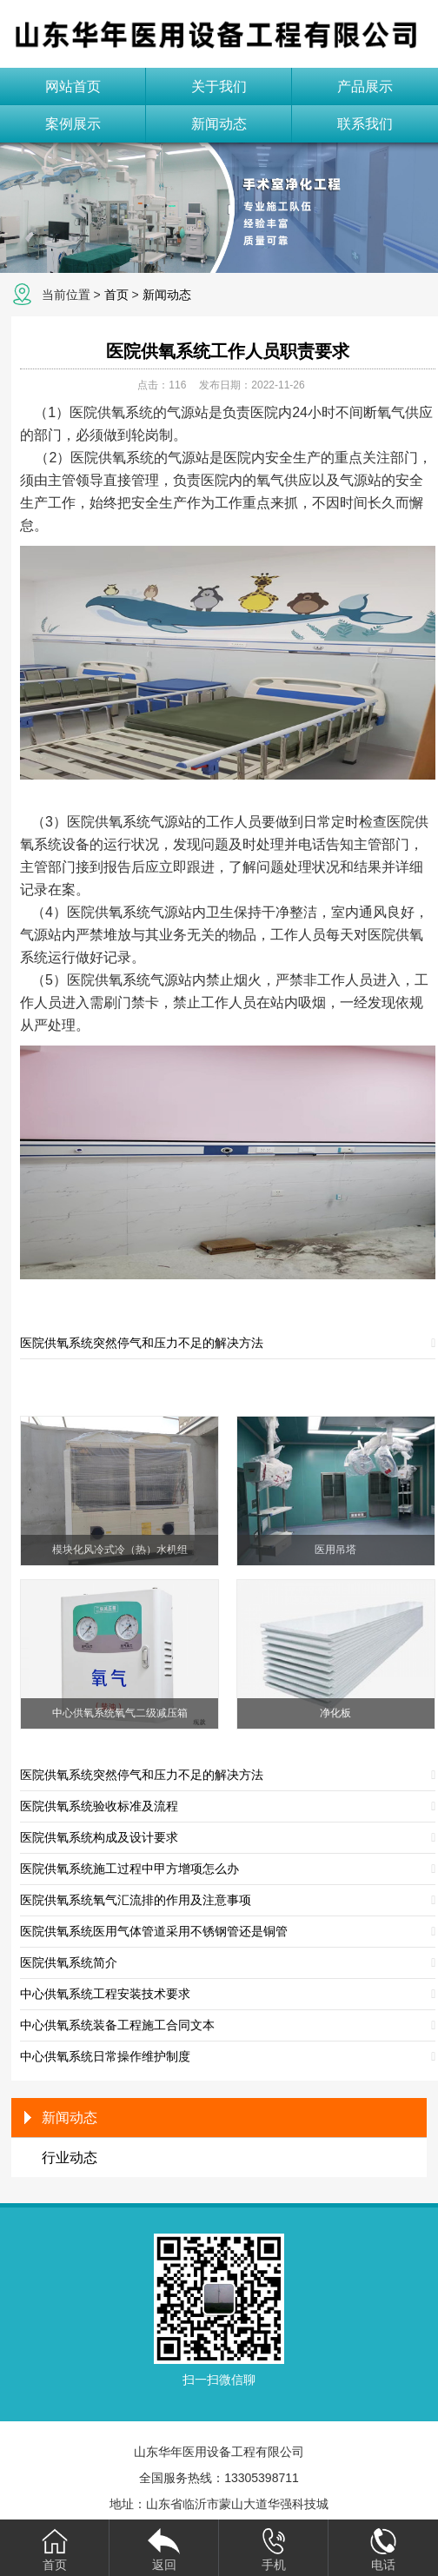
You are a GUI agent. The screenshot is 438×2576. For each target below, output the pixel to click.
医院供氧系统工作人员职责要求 (227, 351)
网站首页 (73, 86)
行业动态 (69, 2157)
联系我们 (365, 123)
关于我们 (219, 86)
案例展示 (73, 123)
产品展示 (365, 86)
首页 (116, 295)
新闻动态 (219, 123)
